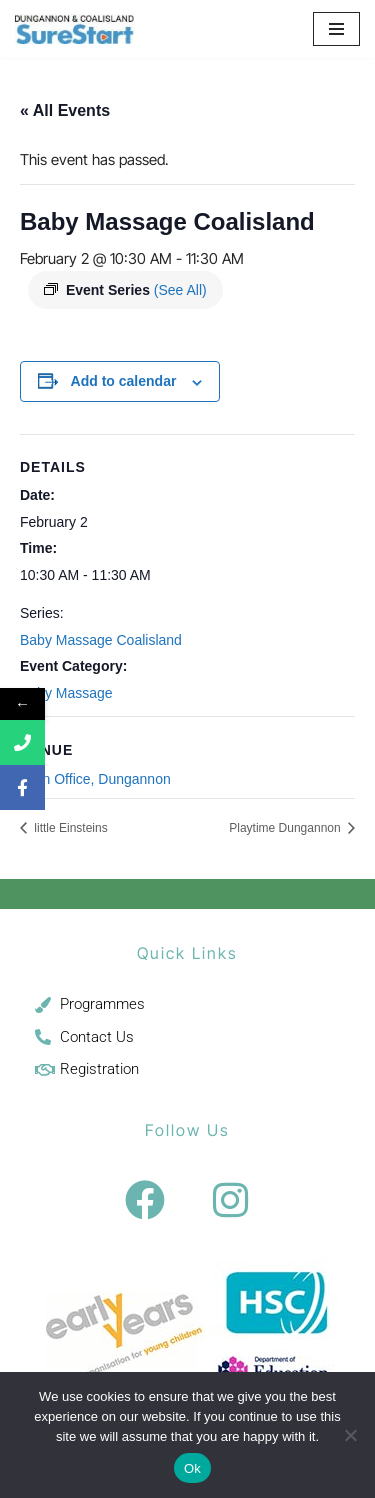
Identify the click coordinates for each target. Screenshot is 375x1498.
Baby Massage (66, 693)
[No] (350, 1435)
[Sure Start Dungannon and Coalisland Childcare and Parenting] (75, 29)
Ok (192, 1468)
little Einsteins (69, 828)
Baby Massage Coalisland (101, 640)
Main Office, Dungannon (95, 779)
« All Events (65, 110)
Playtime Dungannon (286, 828)
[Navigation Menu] (336, 29)
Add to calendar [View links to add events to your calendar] (124, 381)
